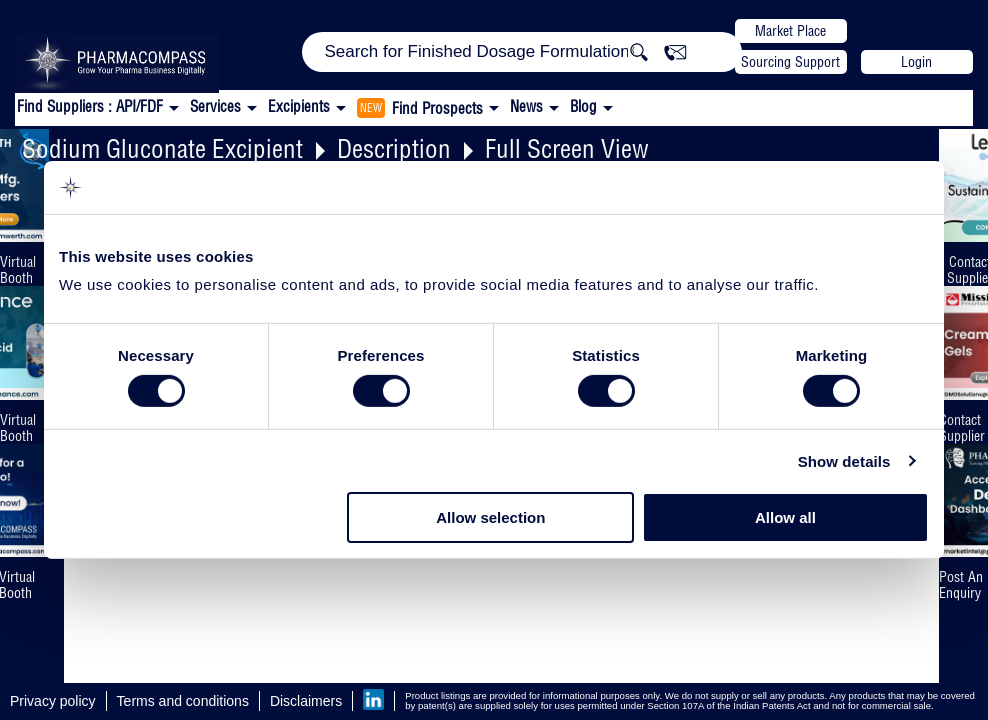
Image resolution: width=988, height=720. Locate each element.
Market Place (790, 31)
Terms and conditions (183, 701)
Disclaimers (306, 701)
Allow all (785, 517)
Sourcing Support (790, 62)
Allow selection (490, 517)
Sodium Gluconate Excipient (162, 148)
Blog (583, 106)
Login (916, 62)
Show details (844, 461)
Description (394, 148)
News (526, 106)
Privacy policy (53, 701)
